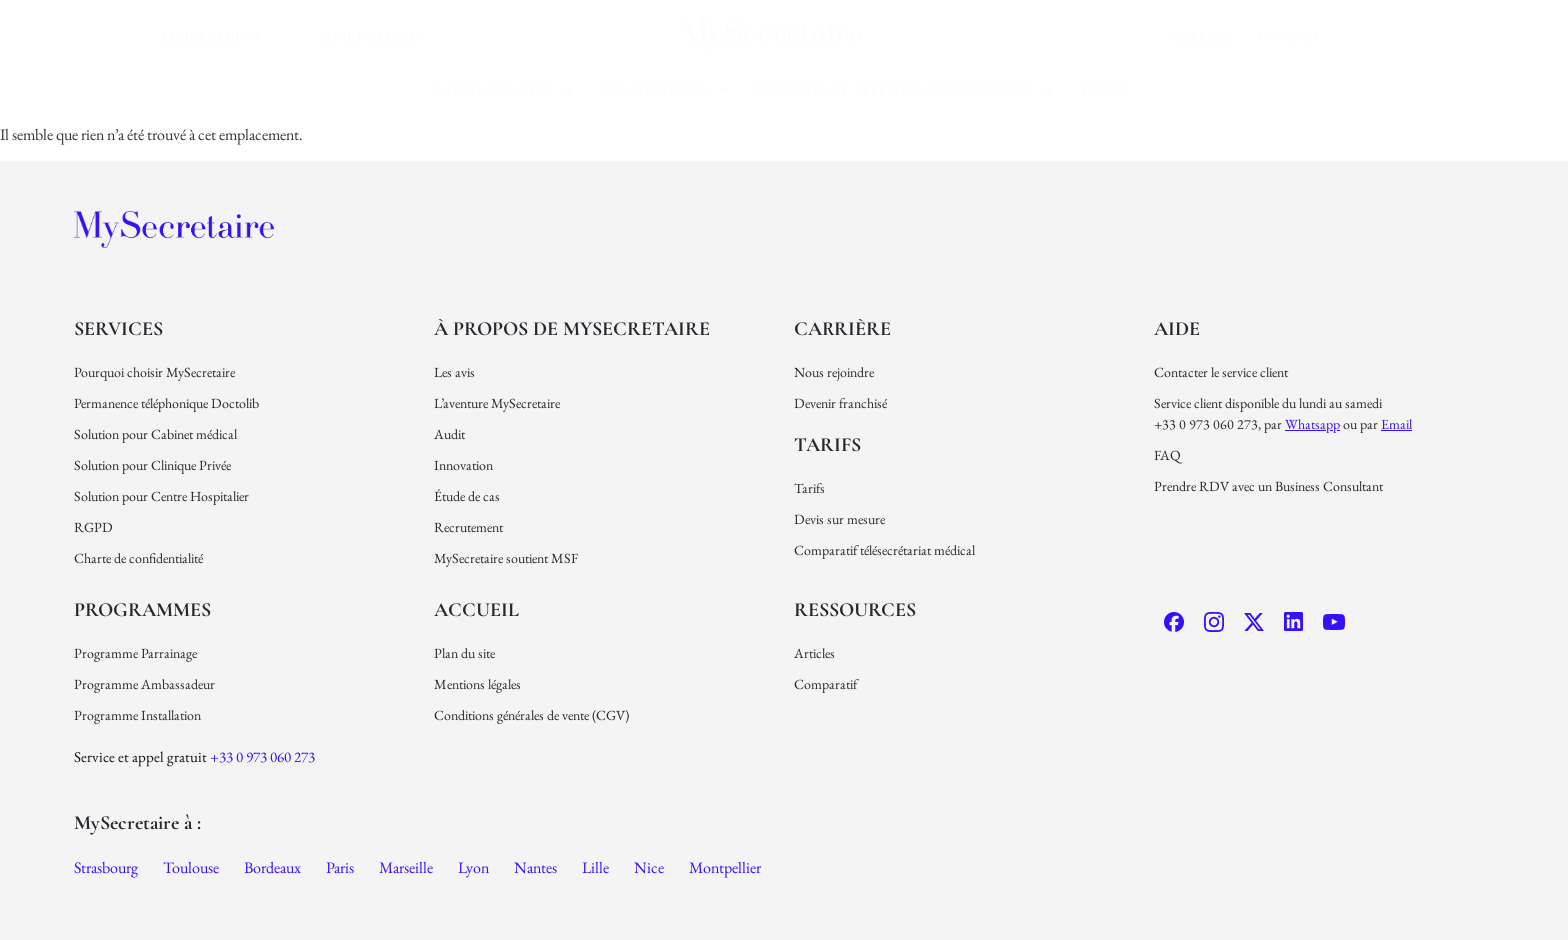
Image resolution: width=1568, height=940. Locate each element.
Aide (1177, 329)
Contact (1288, 37)
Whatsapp (1312, 424)
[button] (506, 90)
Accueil (476, 610)
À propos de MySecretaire (572, 329)
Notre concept (506, 90)
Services (118, 329)
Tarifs (1103, 90)
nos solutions (664, 90)
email (1396, 424)
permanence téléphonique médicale (904, 90)
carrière (1203, 37)
